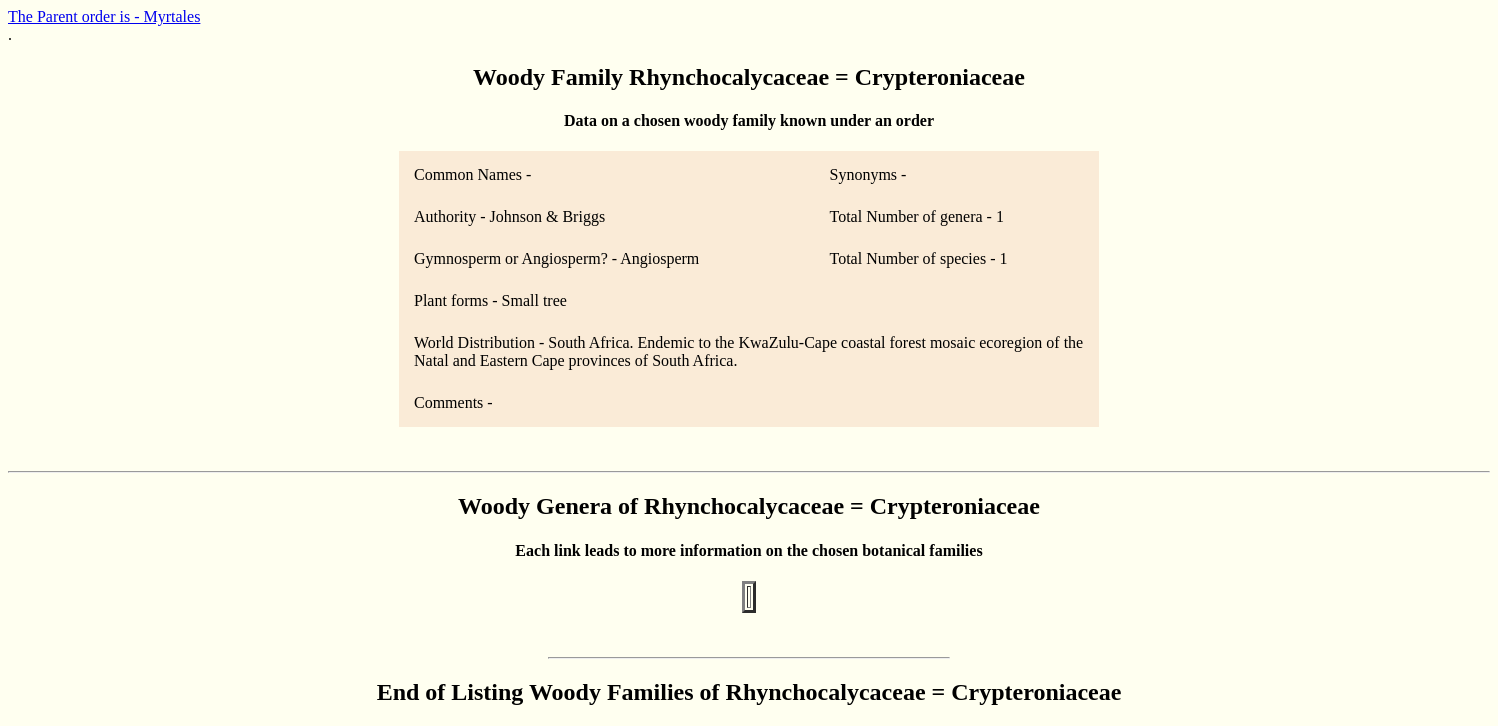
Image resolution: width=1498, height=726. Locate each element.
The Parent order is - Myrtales (104, 16)
